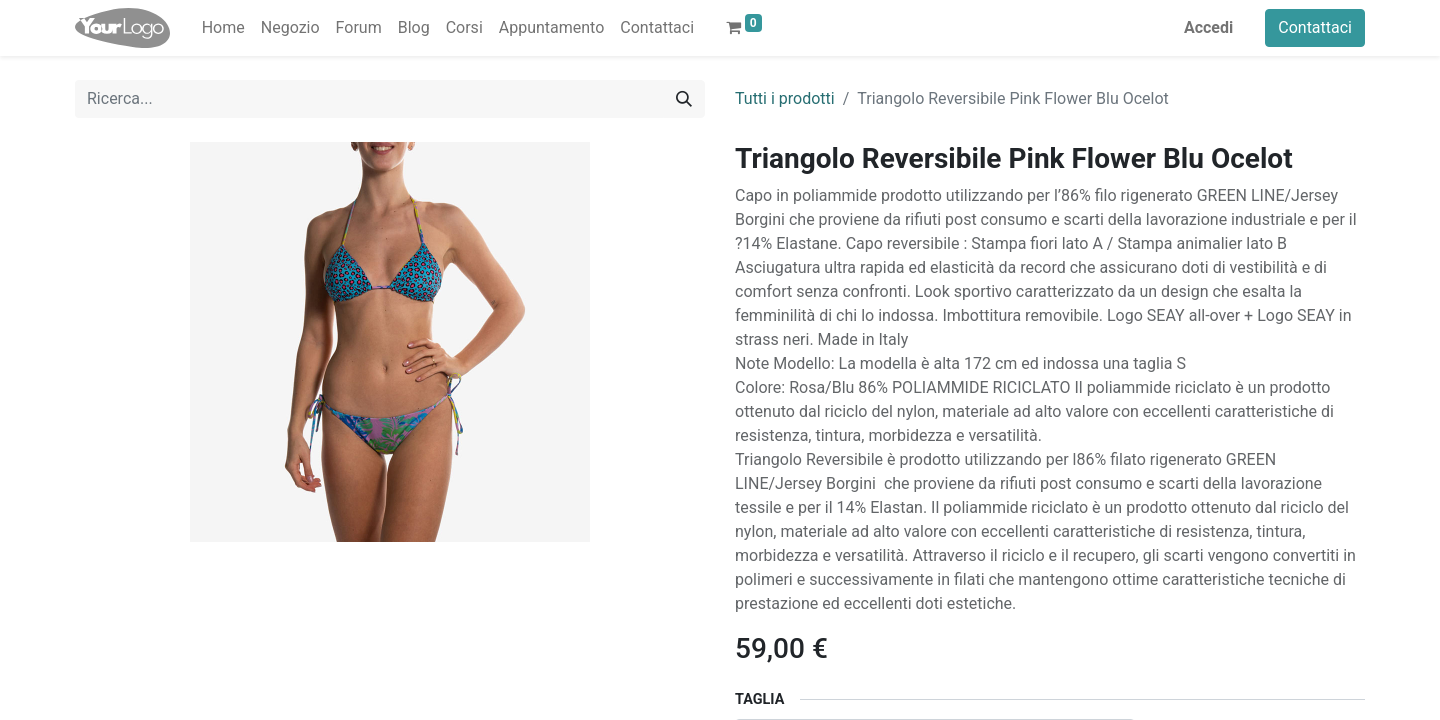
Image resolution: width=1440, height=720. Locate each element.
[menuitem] (223, 28)
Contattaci (1315, 27)
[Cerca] (684, 99)
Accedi (1208, 27)
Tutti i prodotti (785, 98)
